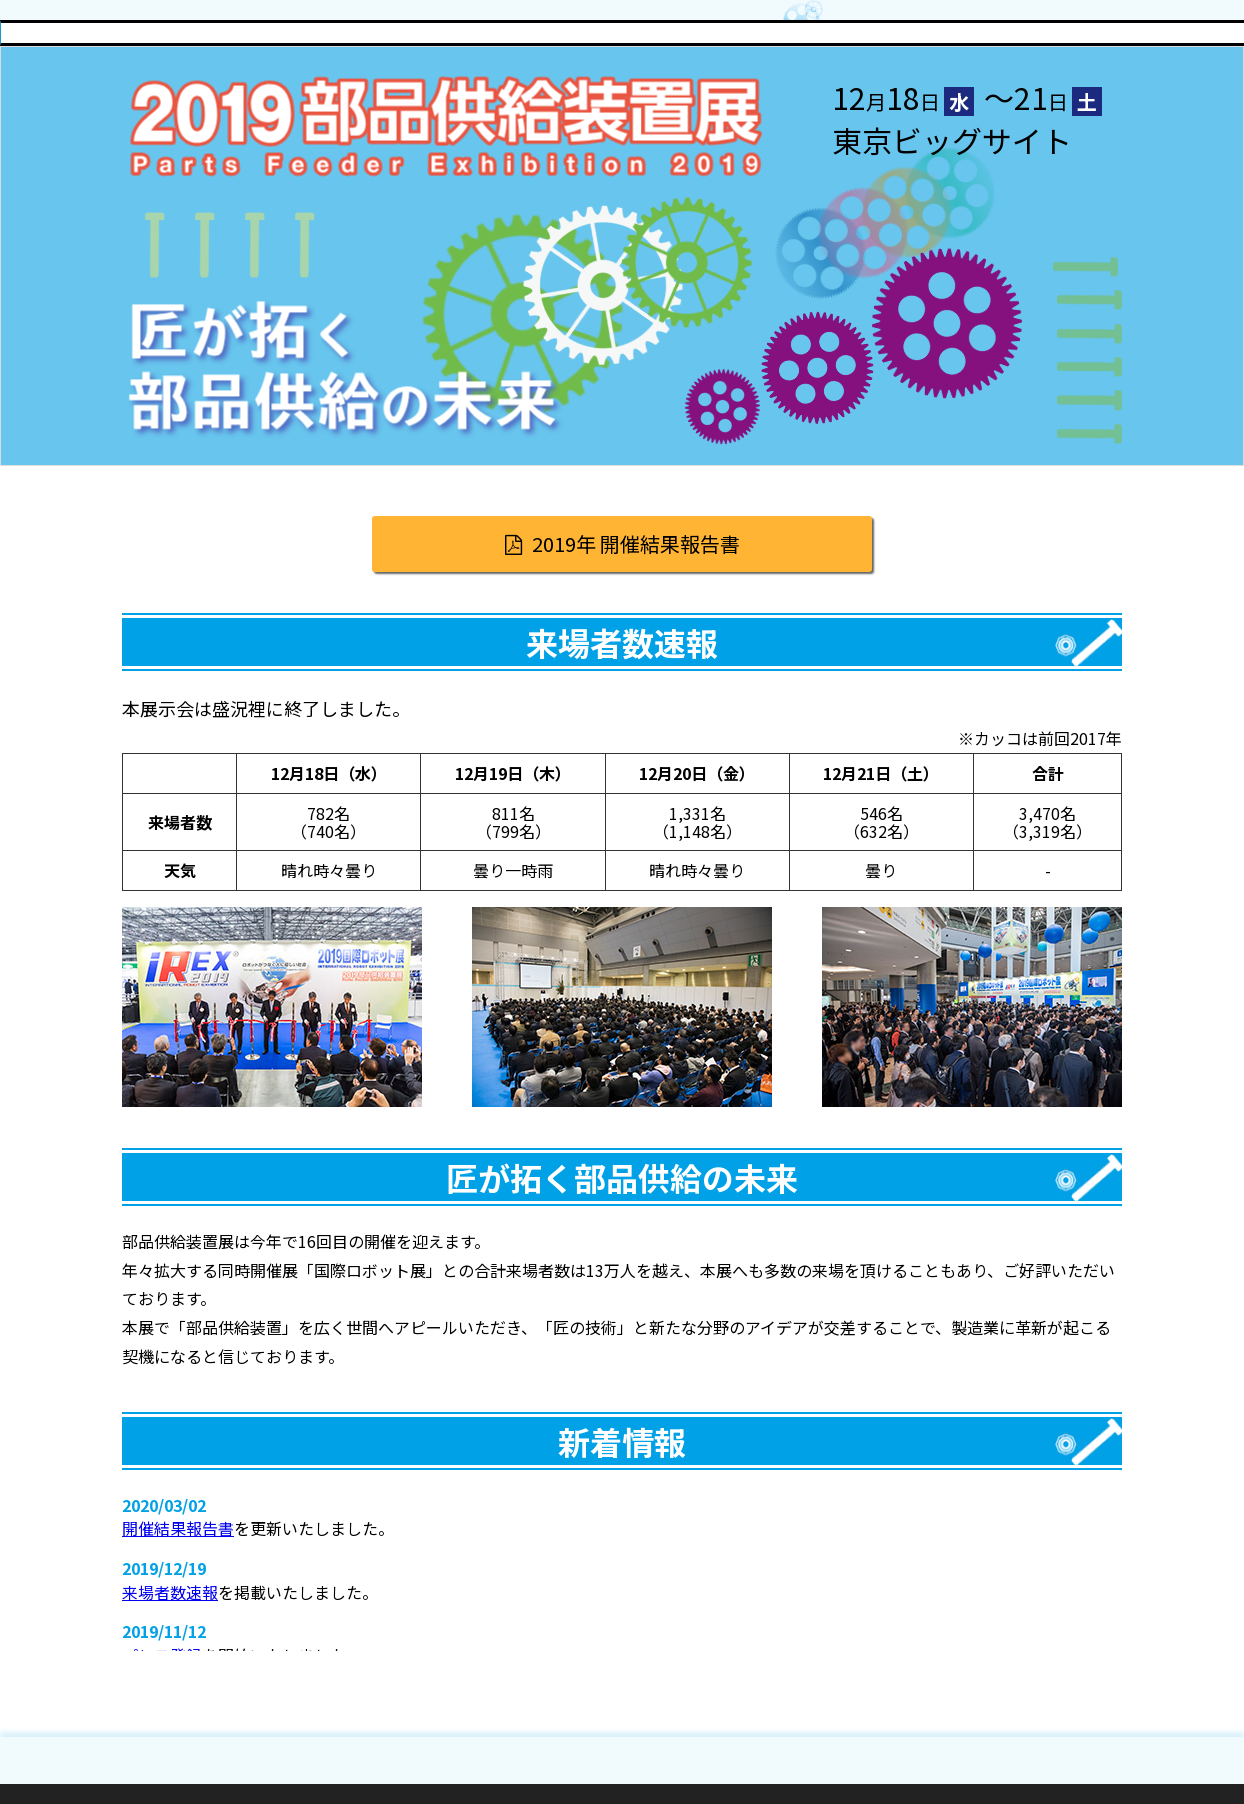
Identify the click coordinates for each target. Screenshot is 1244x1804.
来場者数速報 (170, 1592)
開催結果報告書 (178, 1528)
